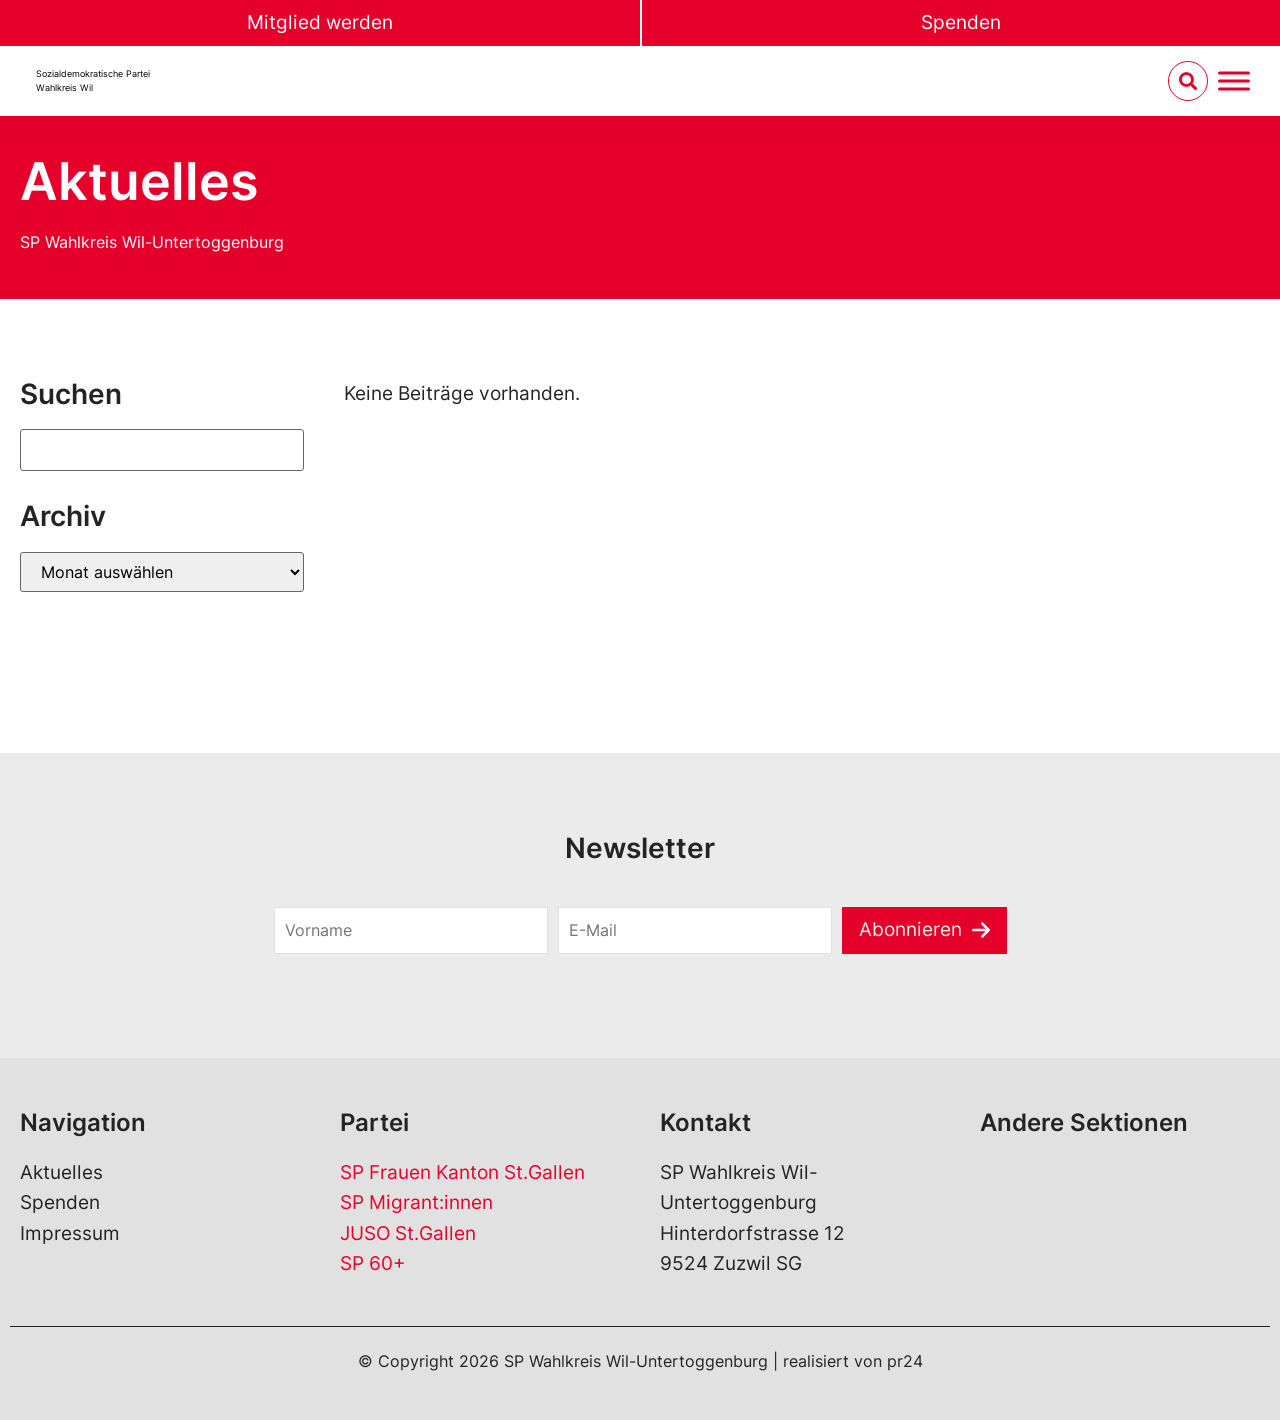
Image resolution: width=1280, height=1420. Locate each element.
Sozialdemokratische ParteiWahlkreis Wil (93, 80)
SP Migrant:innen (416, 1202)
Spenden (961, 22)
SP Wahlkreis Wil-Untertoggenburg (152, 242)
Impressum (70, 1233)
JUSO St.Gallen (408, 1233)
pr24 (905, 1361)
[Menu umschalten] (1234, 81)
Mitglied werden (320, 22)
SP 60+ (373, 1263)
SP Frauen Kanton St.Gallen (462, 1172)
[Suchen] (162, 450)
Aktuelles (61, 1172)
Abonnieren (910, 929)
